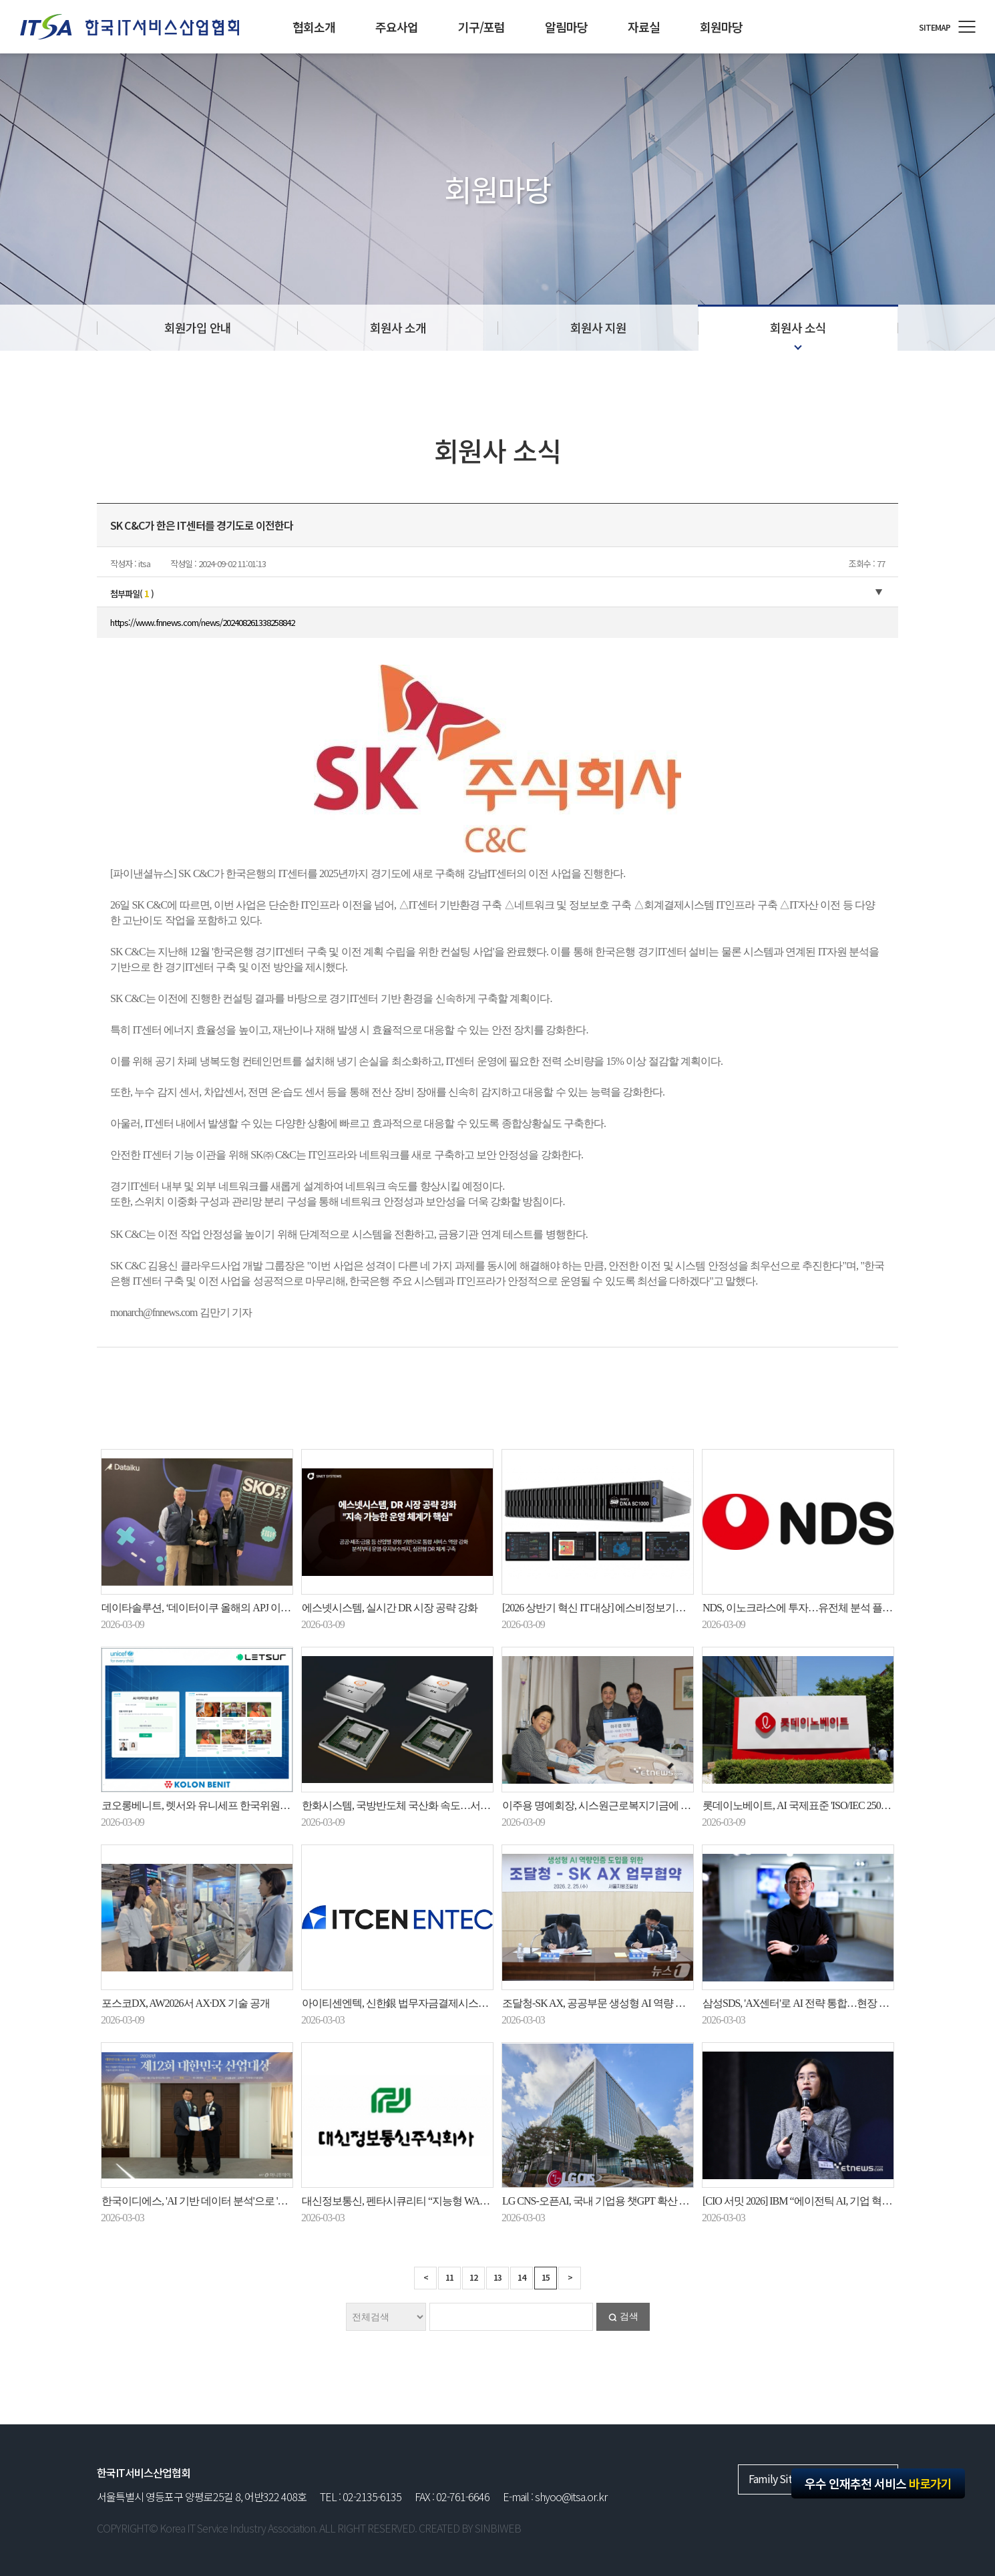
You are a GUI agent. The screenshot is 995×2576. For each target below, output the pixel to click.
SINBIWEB (498, 2528)
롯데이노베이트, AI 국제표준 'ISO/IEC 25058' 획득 (808, 1805)
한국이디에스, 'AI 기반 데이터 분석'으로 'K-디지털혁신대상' (230, 2201)
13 (497, 2277)
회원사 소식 (798, 327)
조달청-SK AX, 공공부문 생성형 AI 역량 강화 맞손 (609, 2003)
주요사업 (396, 26)
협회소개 (313, 26)
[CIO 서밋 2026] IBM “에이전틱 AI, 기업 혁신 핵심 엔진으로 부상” (842, 2201)
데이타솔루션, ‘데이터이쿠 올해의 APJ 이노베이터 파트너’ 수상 (239, 1607)
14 (522, 2277)
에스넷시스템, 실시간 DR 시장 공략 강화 (389, 1607)
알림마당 (566, 26)
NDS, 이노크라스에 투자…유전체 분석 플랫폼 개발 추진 (824, 1607)
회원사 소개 (398, 327)
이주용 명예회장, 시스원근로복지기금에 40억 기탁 (612, 1805)
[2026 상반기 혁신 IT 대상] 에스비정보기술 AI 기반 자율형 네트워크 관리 (658, 1607)
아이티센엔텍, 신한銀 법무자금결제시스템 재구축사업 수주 (432, 2003)
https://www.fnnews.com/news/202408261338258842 (202, 622)
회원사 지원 (598, 327)
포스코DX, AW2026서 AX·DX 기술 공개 (186, 2003)
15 (546, 2277)
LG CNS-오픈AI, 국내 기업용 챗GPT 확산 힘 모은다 (611, 2201)
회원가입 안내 (197, 327)
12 (473, 2277)
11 (449, 2277)
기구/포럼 (481, 26)
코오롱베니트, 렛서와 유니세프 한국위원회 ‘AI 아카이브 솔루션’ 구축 (252, 1805)
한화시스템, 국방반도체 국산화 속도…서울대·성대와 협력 (428, 1805)
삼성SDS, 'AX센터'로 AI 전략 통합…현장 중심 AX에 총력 (825, 2003)
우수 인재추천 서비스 (878, 2483)
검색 (629, 2316)
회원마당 (721, 26)
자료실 (644, 26)
